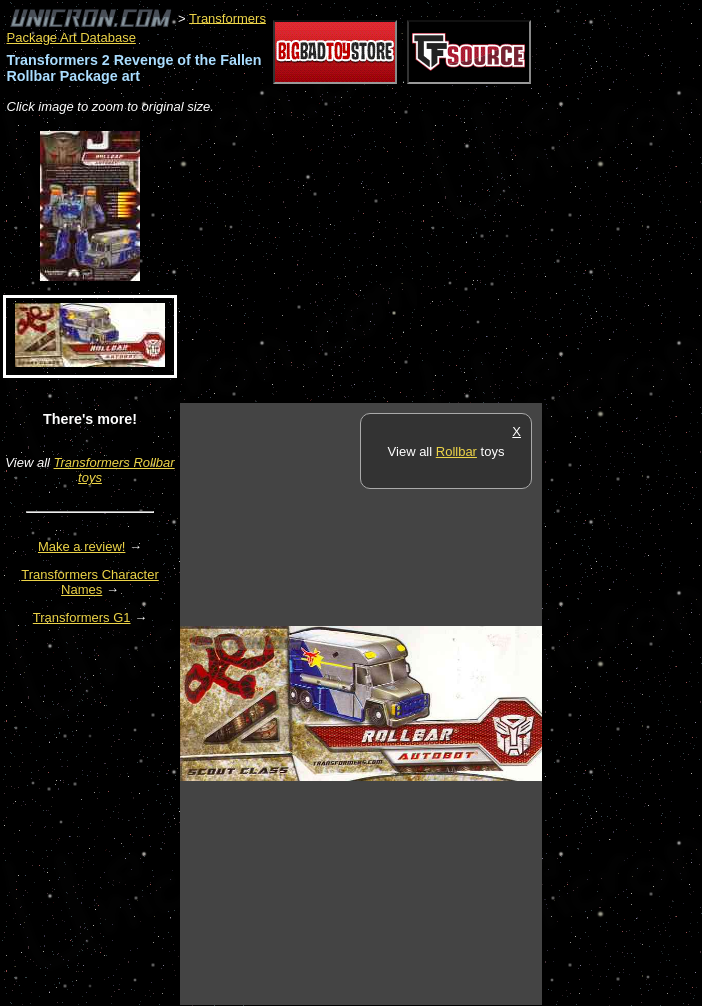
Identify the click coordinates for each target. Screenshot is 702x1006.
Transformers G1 (82, 617)
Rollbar (456, 451)
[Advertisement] (414, 260)
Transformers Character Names (90, 582)
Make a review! (81, 546)
